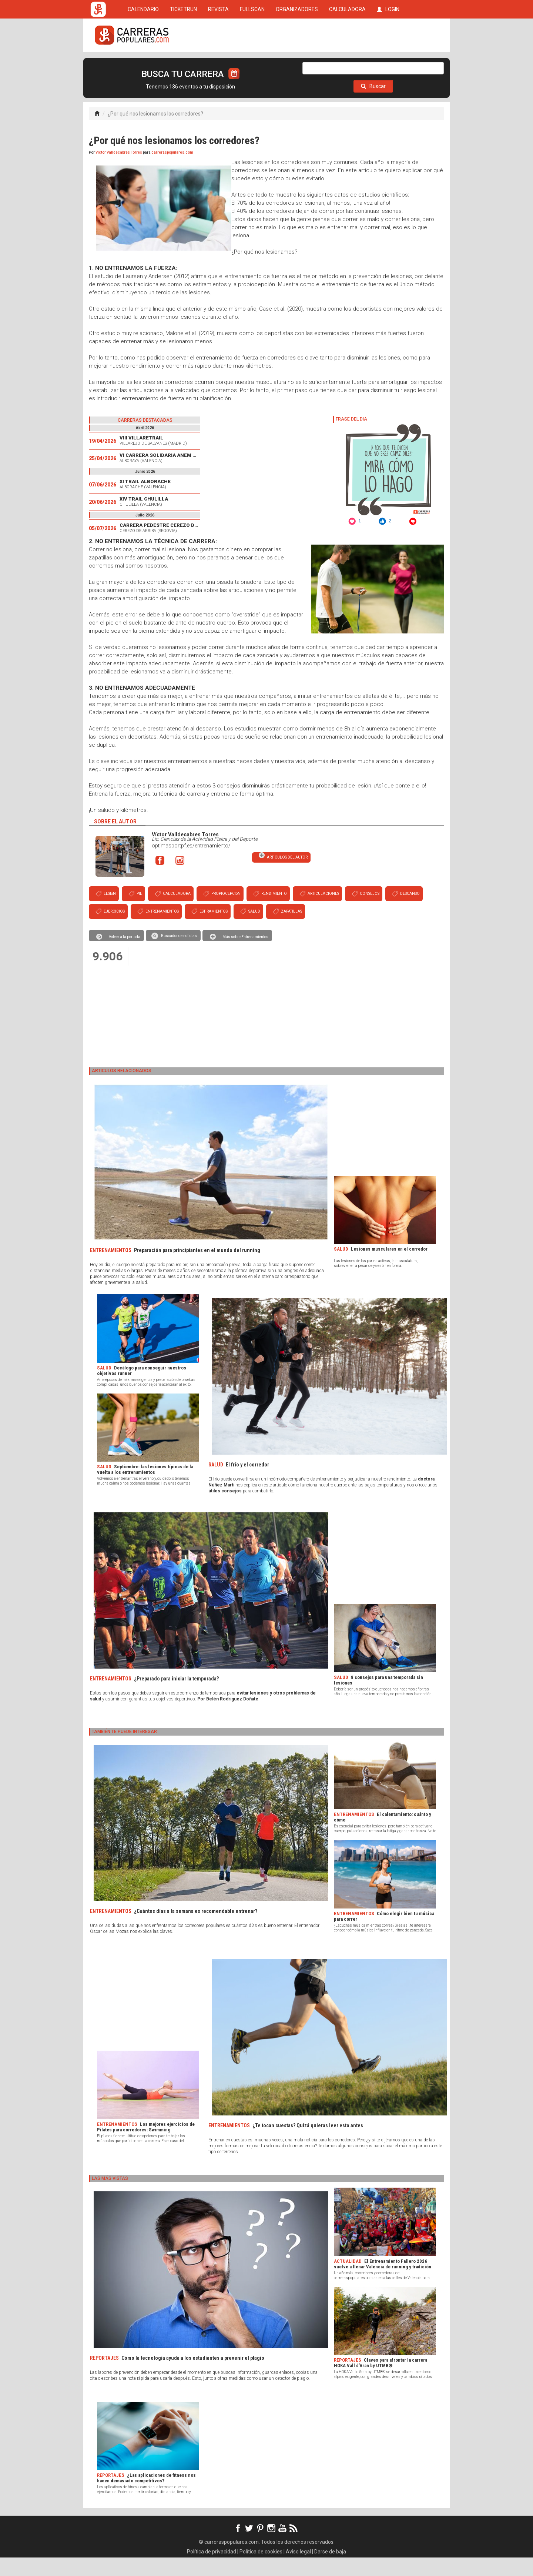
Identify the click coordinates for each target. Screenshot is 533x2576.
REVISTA (218, 64)
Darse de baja (330, 2570)
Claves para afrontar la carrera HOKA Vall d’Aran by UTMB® (380, 2381)
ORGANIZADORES (297, 64)
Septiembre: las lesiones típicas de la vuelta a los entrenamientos (145, 1487)
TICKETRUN (183, 64)
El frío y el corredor (247, 1483)
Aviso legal (298, 2570)
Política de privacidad (211, 2570)
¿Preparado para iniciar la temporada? (176, 1697)
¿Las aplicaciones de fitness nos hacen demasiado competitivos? (146, 2496)
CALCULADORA (347, 64)
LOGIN (388, 64)
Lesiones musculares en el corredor (389, 1267)
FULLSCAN (252, 64)
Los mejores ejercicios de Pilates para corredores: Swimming (146, 2145)
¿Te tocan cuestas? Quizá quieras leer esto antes (307, 2144)
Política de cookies (260, 2570)
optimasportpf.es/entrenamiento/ (191, 864)
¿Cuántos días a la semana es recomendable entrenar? (195, 1930)
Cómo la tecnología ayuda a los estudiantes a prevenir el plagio (192, 2376)
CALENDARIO (143, 64)
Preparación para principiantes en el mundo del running (197, 1269)
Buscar (373, 105)
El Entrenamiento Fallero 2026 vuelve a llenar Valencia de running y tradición (382, 2282)
